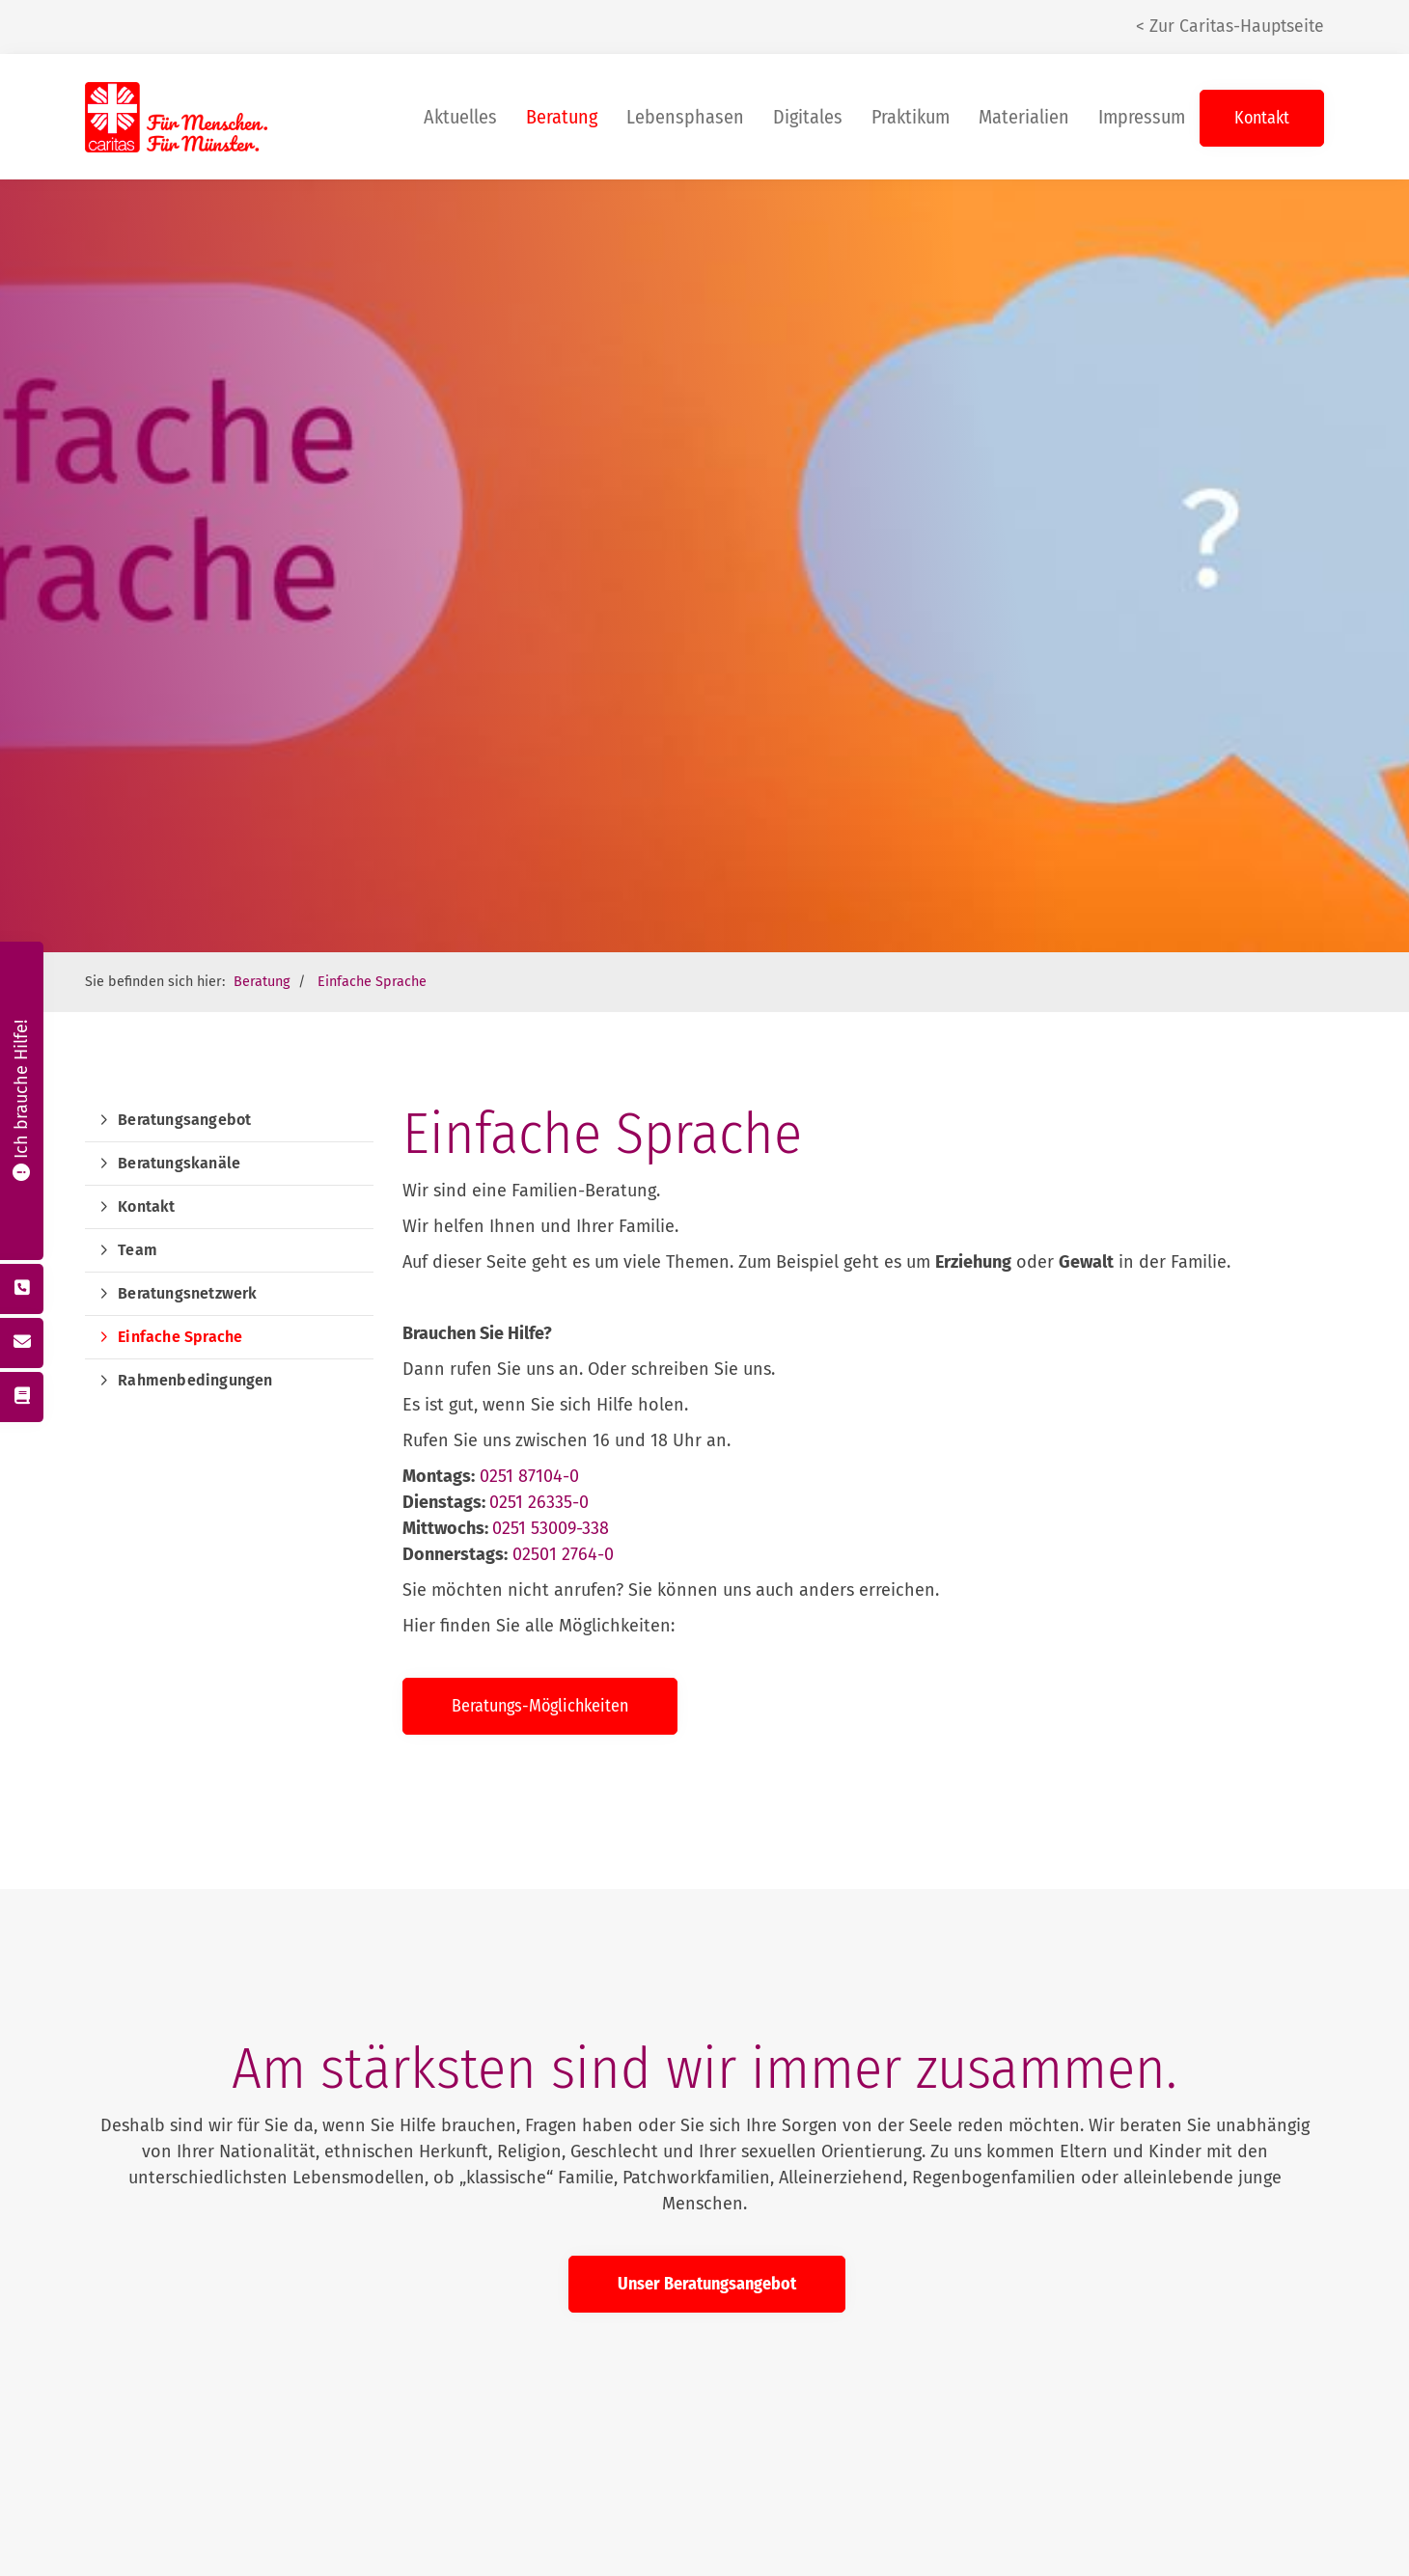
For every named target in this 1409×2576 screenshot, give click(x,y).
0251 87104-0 (529, 1476)
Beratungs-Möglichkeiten (540, 1705)
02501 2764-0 (563, 1554)
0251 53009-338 (550, 1528)
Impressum (1141, 116)
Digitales (808, 116)
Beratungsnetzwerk (187, 1293)
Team (137, 1250)
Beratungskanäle (179, 1163)
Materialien (1024, 116)
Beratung (561, 116)
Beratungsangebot (184, 1119)
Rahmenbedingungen (195, 1380)
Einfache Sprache (372, 981)
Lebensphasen (685, 116)
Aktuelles (460, 116)
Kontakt (1261, 117)
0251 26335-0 (539, 1502)
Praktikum (910, 116)
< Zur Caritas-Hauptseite (1230, 26)
